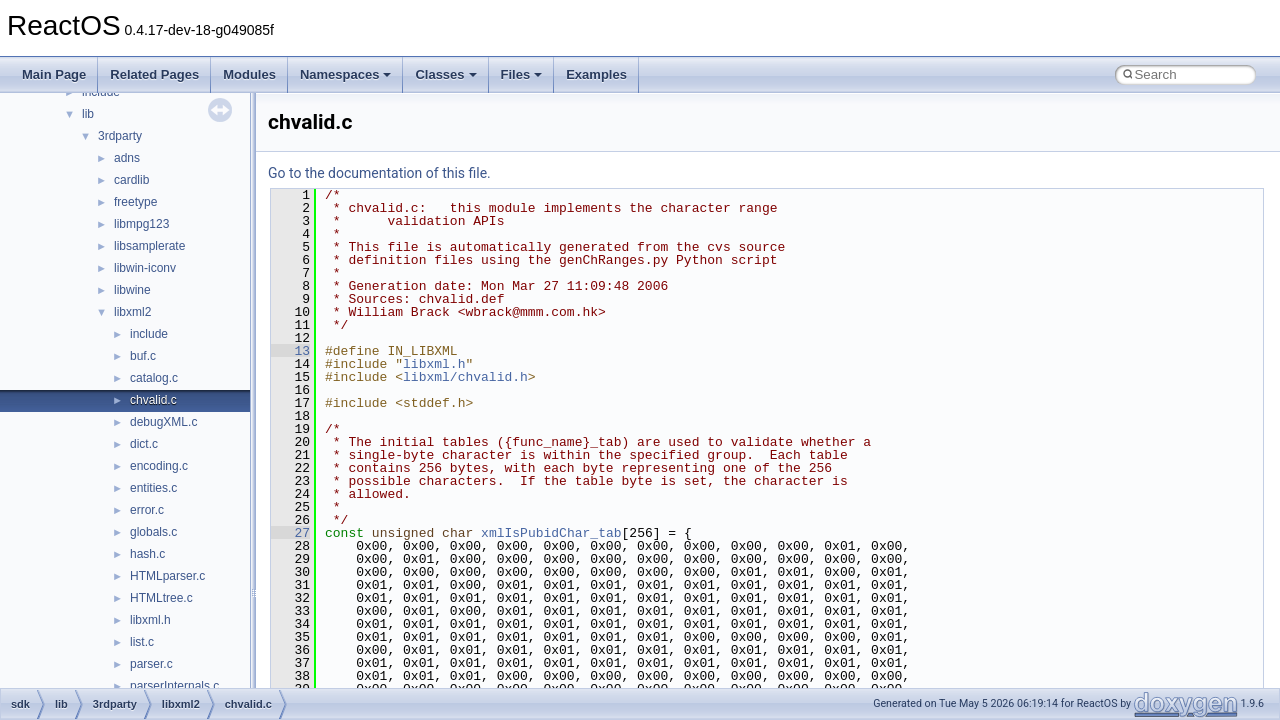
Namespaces (346, 74)
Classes (445, 74)
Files (522, 74)
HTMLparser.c (167, 576)
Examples (596, 74)
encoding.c (159, 466)
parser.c (151, 664)
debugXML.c (163, 422)
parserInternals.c (174, 686)
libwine (132, 290)
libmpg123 (141, 224)
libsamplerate (149, 246)
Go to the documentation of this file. (379, 173)
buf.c (143, 356)
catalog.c (154, 378)
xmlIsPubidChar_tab (551, 533)
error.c (147, 510)
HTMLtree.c (161, 598)
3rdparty (120, 136)
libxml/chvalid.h (465, 377)
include (149, 334)
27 (290, 533)
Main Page (54, 74)
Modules (249, 74)
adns (127, 158)
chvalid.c (153, 400)
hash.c (147, 554)
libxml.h (150, 620)
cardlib (131, 180)
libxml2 (132, 312)
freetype (135, 202)
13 (290, 351)
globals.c (153, 532)
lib (88, 114)
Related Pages (154, 74)
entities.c (153, 488)
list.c (142, 642)
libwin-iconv (145, 268)
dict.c (144, 444)
